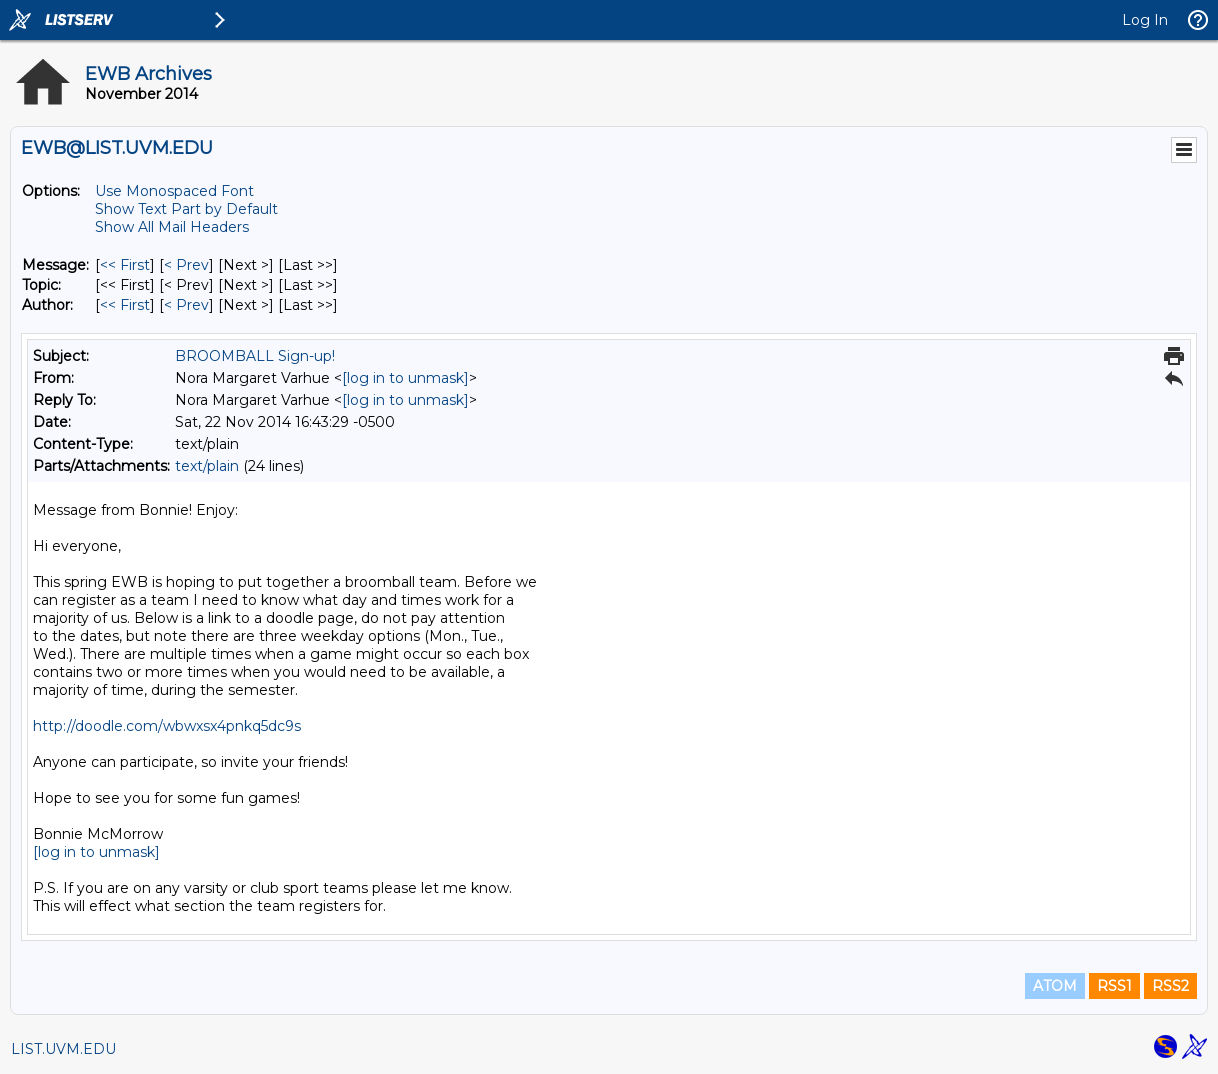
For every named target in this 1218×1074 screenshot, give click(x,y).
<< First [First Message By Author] (125, 305)
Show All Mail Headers (172, 227)
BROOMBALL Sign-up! (255, 356)
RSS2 (1170, 986)
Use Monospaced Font (174, 191)
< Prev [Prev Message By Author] (186, 305)
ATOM (1055, 986)
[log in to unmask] (405, 378)
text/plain (207, 466)
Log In (1145, 20)
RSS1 (1114, 986)
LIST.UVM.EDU (63, 1049)
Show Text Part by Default (186, 209)
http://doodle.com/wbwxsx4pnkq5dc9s (167, 726)
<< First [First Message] (125, 265)
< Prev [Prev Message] (186, 265)
